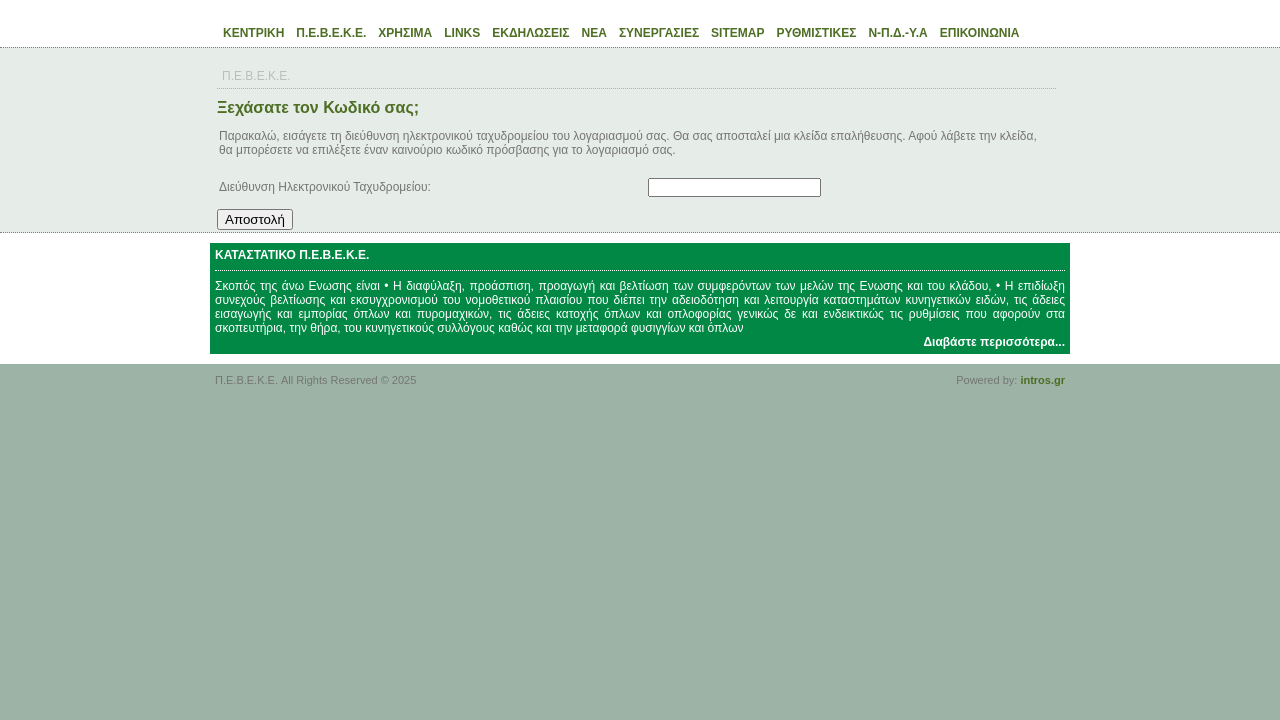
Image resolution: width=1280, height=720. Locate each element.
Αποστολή (255, 219)
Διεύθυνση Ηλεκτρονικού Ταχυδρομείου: (325, 187)
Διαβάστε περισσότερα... (994, 342)
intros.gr (1042, 380)
